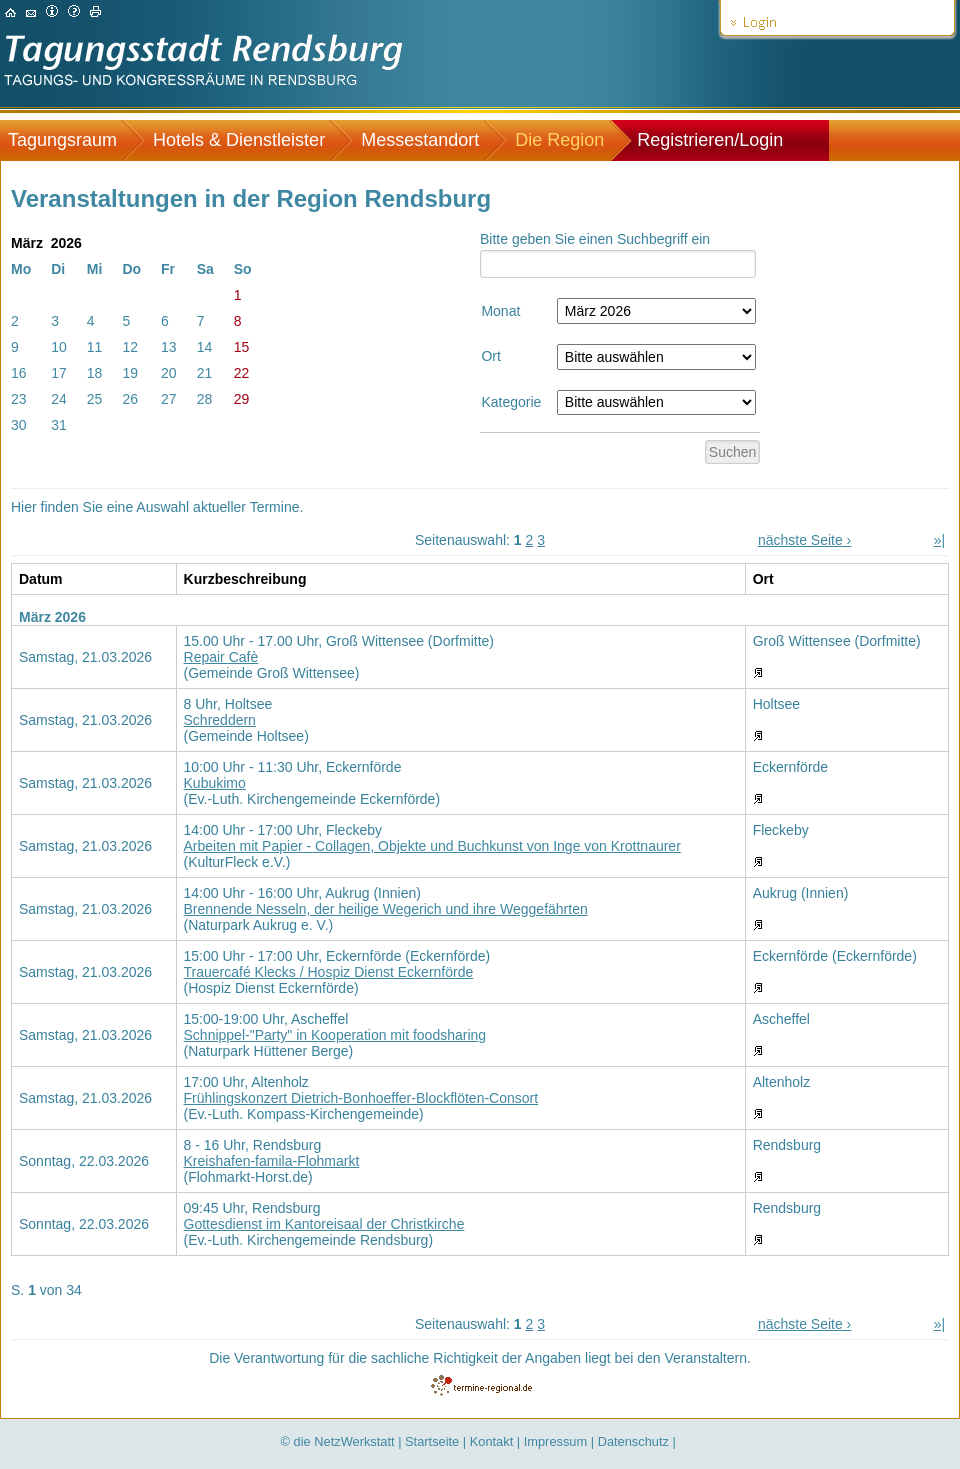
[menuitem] (72, 140)
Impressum (555, 1441)
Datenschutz (633, 1441)
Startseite (432, 1441)
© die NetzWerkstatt (338, 1441)
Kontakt (492, 1441)
